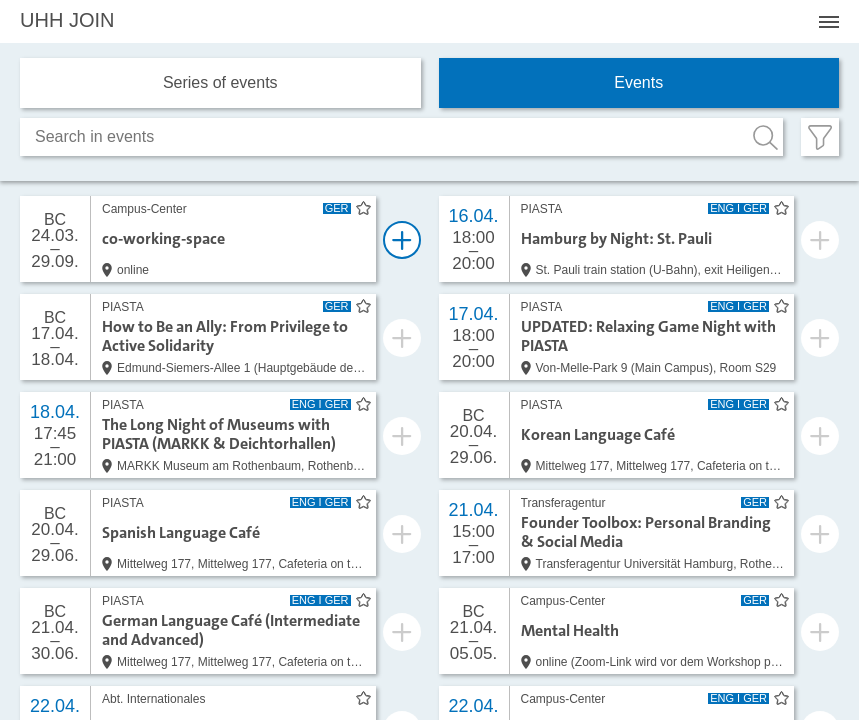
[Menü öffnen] (829, 22)
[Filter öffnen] (820, 137)
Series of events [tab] (220, 82)
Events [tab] (638, 82)
